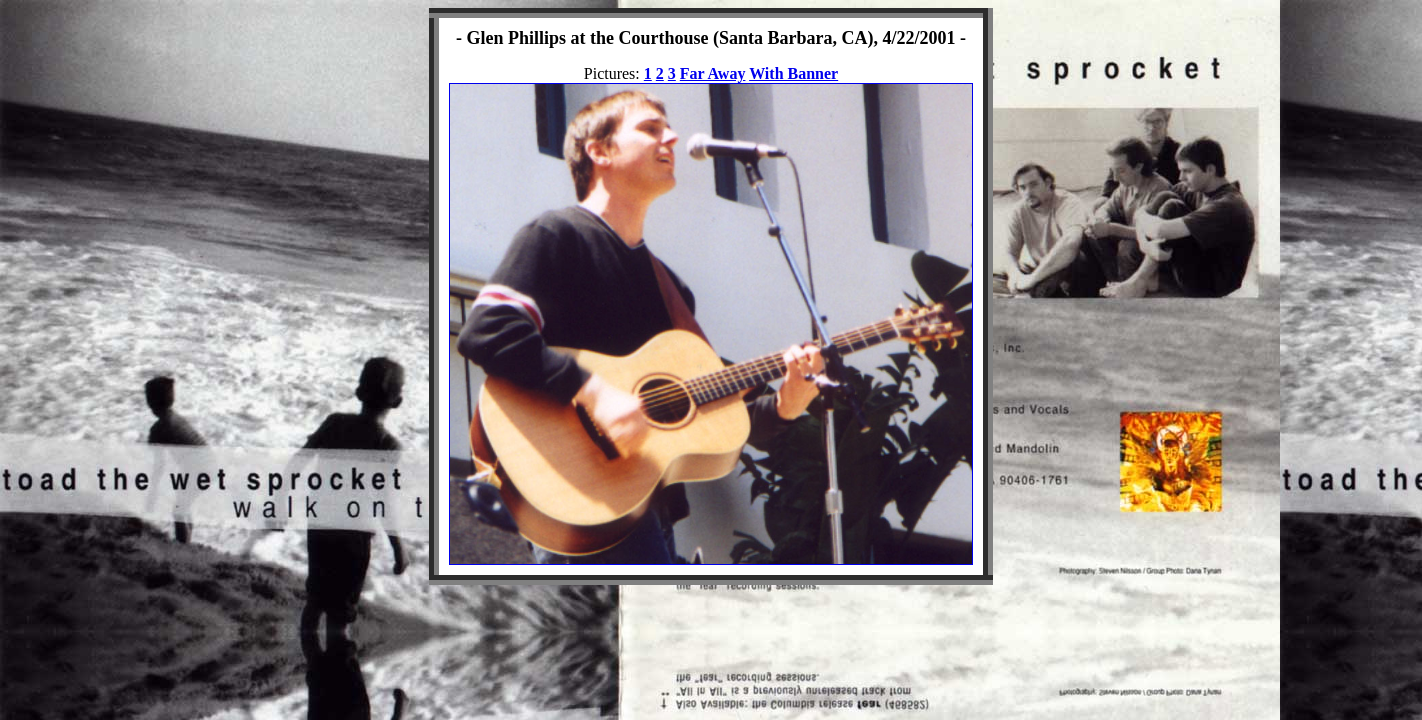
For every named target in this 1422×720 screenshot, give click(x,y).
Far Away (713, 73)
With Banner (793, 73)
